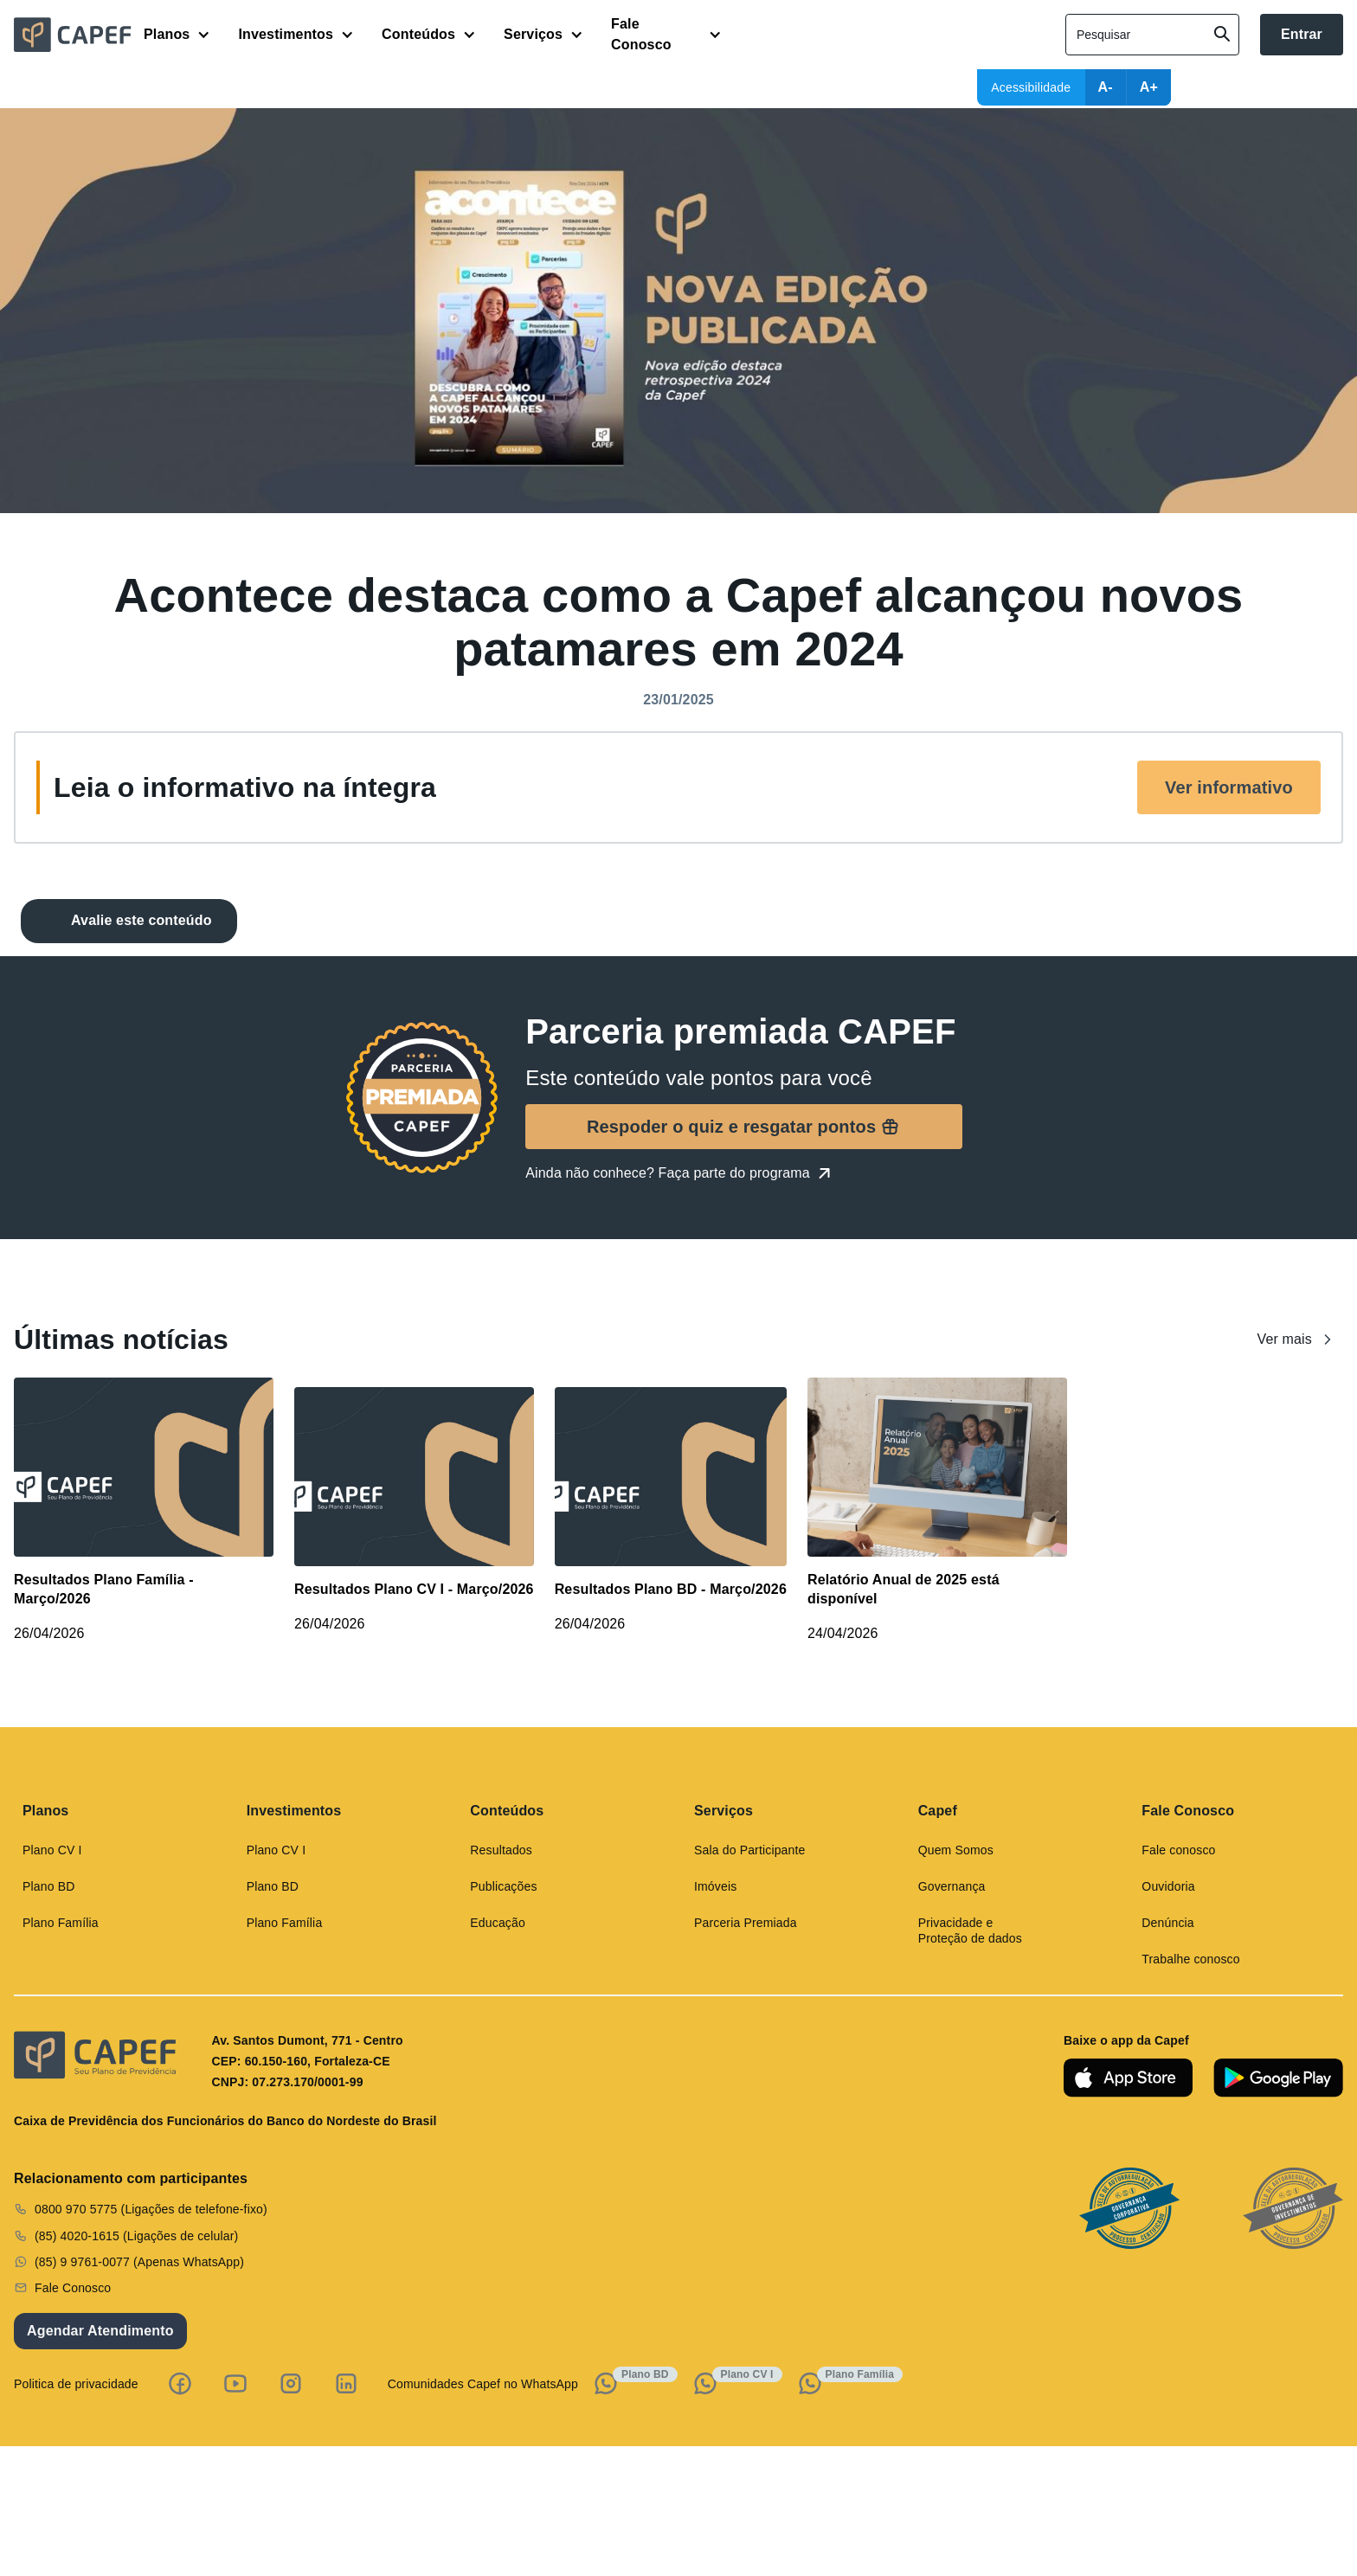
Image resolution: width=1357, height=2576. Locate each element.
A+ (1149, 87)
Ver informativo (1229, 787)
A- (1105, 87)
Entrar (1301, 34)
